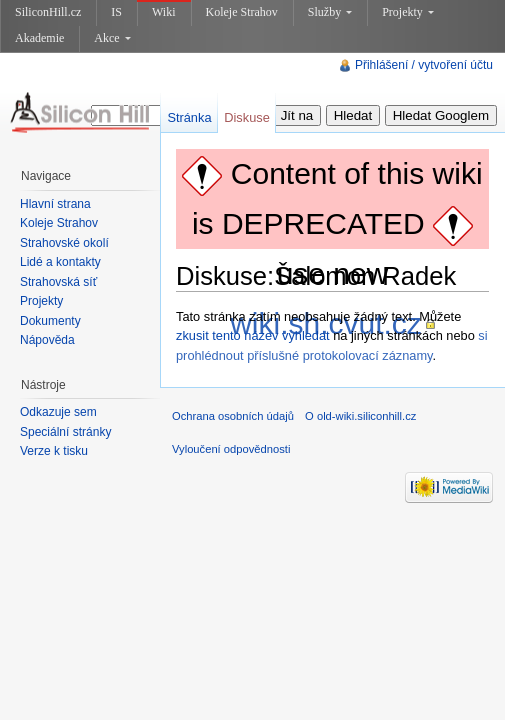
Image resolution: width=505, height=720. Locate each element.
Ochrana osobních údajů (233, 416)
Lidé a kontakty (60, 262)
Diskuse (247, 117)
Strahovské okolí (64, 243)
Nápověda (47, 340)
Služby (330, 12)
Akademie (39, 38)
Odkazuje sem (58, 412)
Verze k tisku (54, 451)
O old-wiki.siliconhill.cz (360, 416)
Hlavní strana (55, 204)
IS (116, 12)
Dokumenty (50, 321)
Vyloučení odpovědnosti (231, 449)
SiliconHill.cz (48, 12)
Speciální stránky (65, 432)
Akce (112, 38)
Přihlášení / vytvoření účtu (424, 65)
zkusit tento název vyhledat (253, 335)
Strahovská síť (58, 282)
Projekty (408, 12)
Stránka (189, 117)
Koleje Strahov (242, 12)
